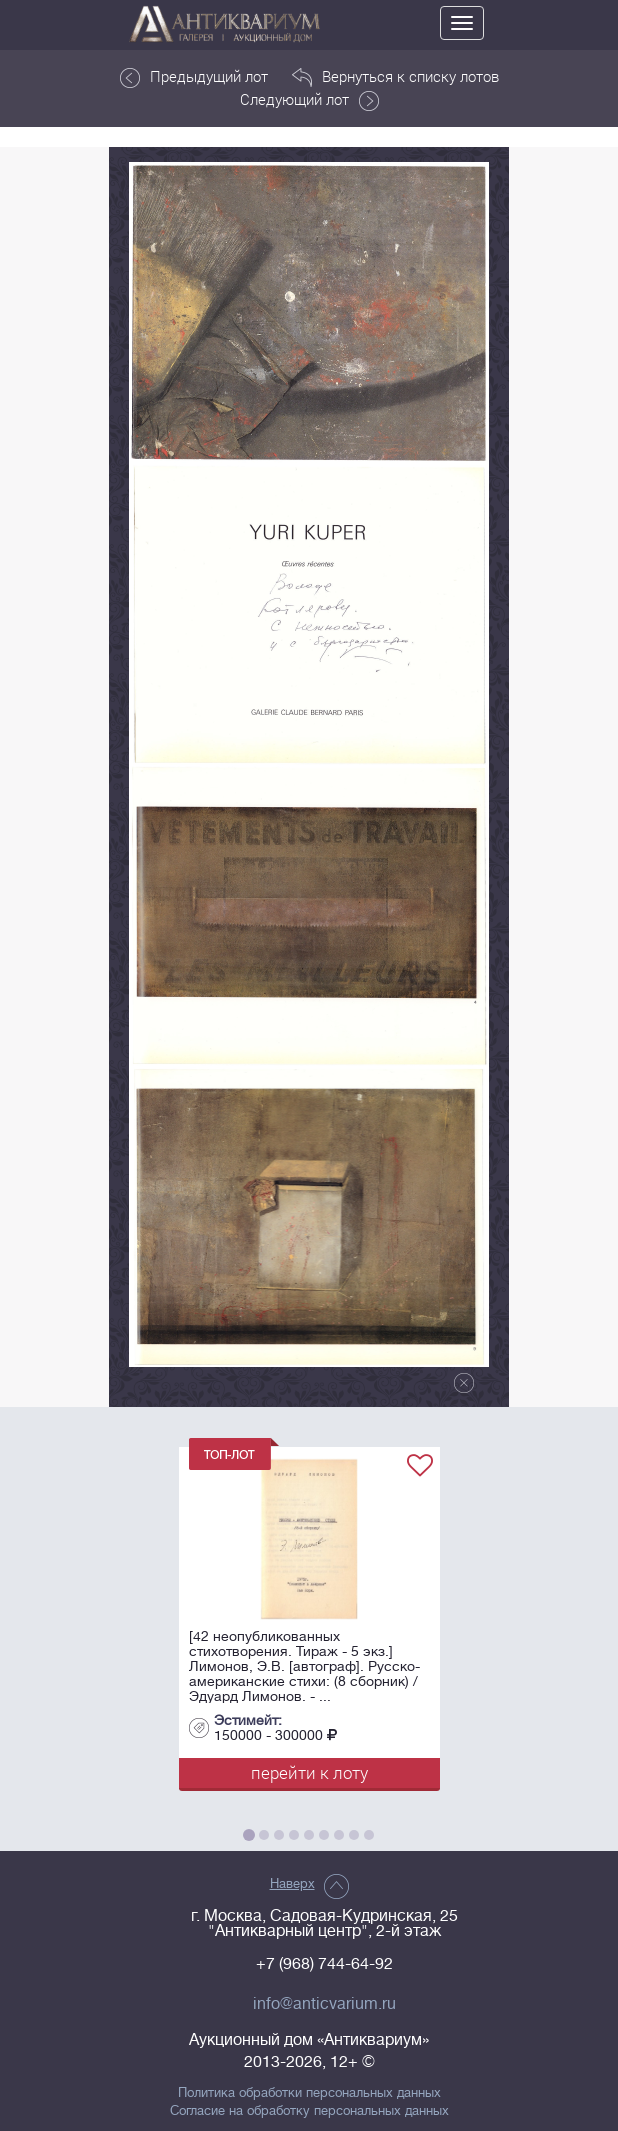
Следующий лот (309, 100)
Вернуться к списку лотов (395, 77)
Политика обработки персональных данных (309, 2093)
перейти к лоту (309, 1772)
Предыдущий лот (194, 77)
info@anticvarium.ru (324, 2004)
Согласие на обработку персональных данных (309, 2111)
